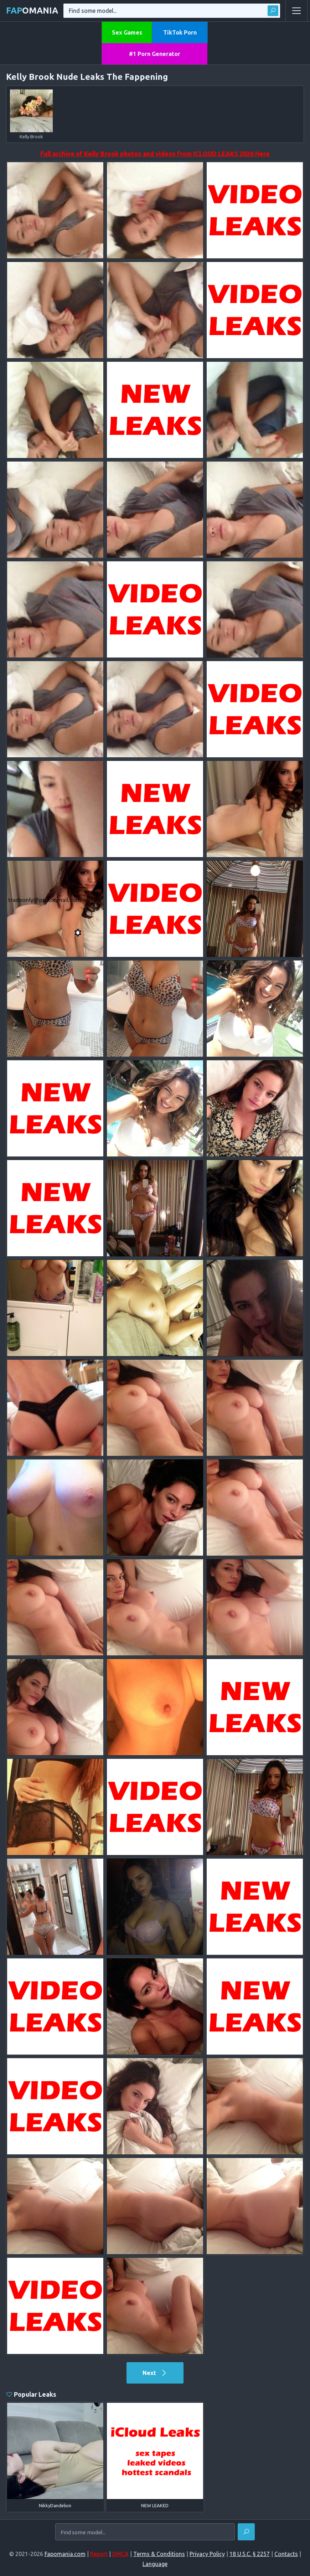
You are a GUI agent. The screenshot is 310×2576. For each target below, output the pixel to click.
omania (32, 10)
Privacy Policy (207, 2554)
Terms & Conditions (159, 2554)
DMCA (120, 2554)
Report (99, 2554)
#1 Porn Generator (154, 54)
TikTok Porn (180, 32)
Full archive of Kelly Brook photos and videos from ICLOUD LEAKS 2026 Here (155, 153)
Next (155, 2372)
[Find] (246, 2531)
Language (155, 2564)
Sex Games (127, 32)
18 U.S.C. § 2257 (249, 2554)
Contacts (286, 2554)
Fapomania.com (65, 2554)
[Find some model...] (145, 2532)
